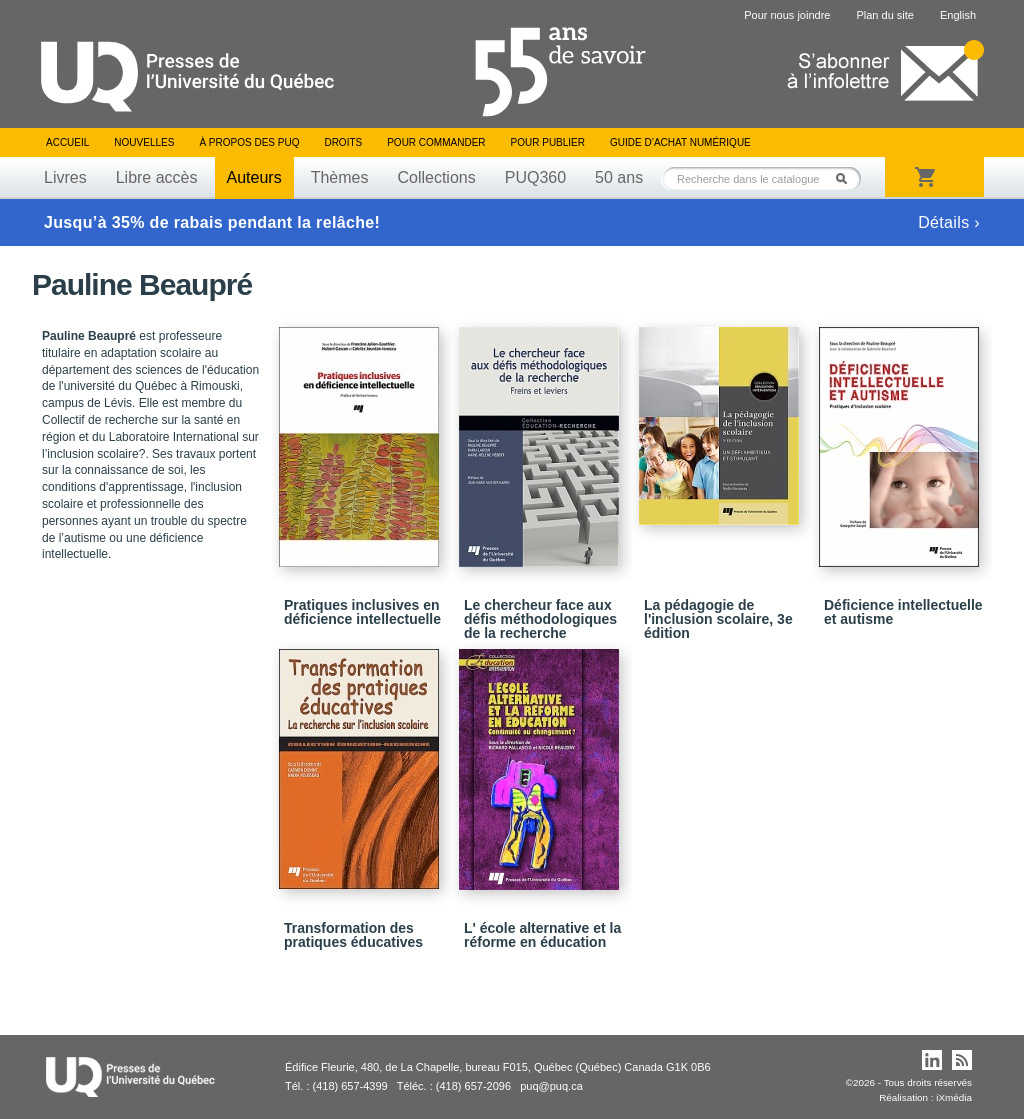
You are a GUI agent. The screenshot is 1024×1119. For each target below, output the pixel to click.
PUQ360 (535, 177)
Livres (65, 177)
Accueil (67, 142)
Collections (436, 177)
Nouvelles (144, 142)
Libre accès (157, 177)
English (958, 15)
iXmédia (954, 1097)
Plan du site (884, 15)
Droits (343, 142)
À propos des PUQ (249, 142)
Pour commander (436, 142)
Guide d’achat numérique (680, 142)
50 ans (619, 177)
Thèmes (340, 177)
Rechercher (847, 178)
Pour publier (548, 142)
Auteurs (254, 177)
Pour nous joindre (787, 15)
